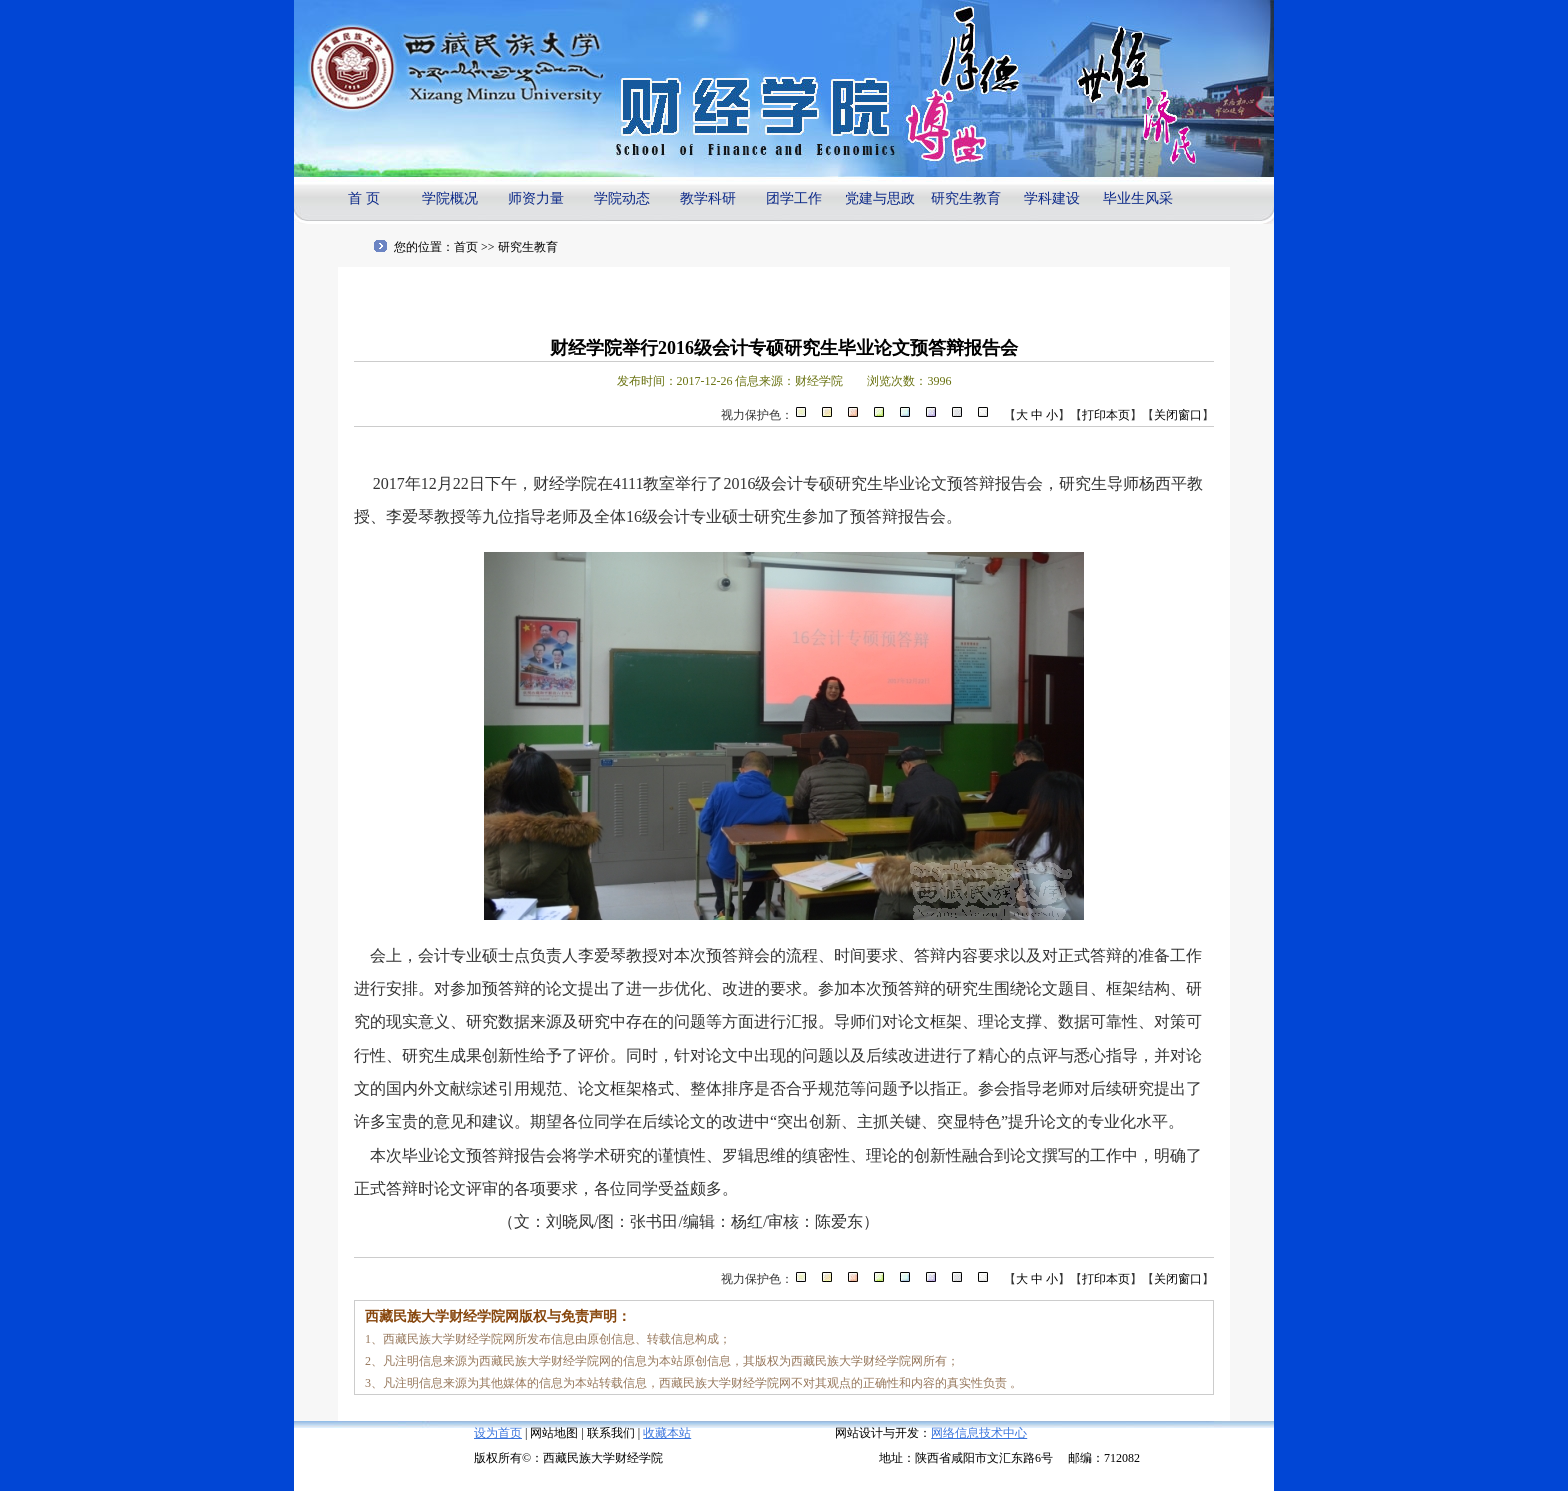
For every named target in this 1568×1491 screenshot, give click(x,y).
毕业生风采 (1138, 198)
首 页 (364, 198)
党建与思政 (880, 198)
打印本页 (1106, 415)
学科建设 (1052, 198)
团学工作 (794, 198)
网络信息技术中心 (979, 1433)
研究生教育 (966, 198)
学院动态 (622, 198)
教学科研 (708, 198)
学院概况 (450, 198)
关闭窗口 (1178, 415)
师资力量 (536, 198)
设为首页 (498, 1433)
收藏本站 (667, 1433)
